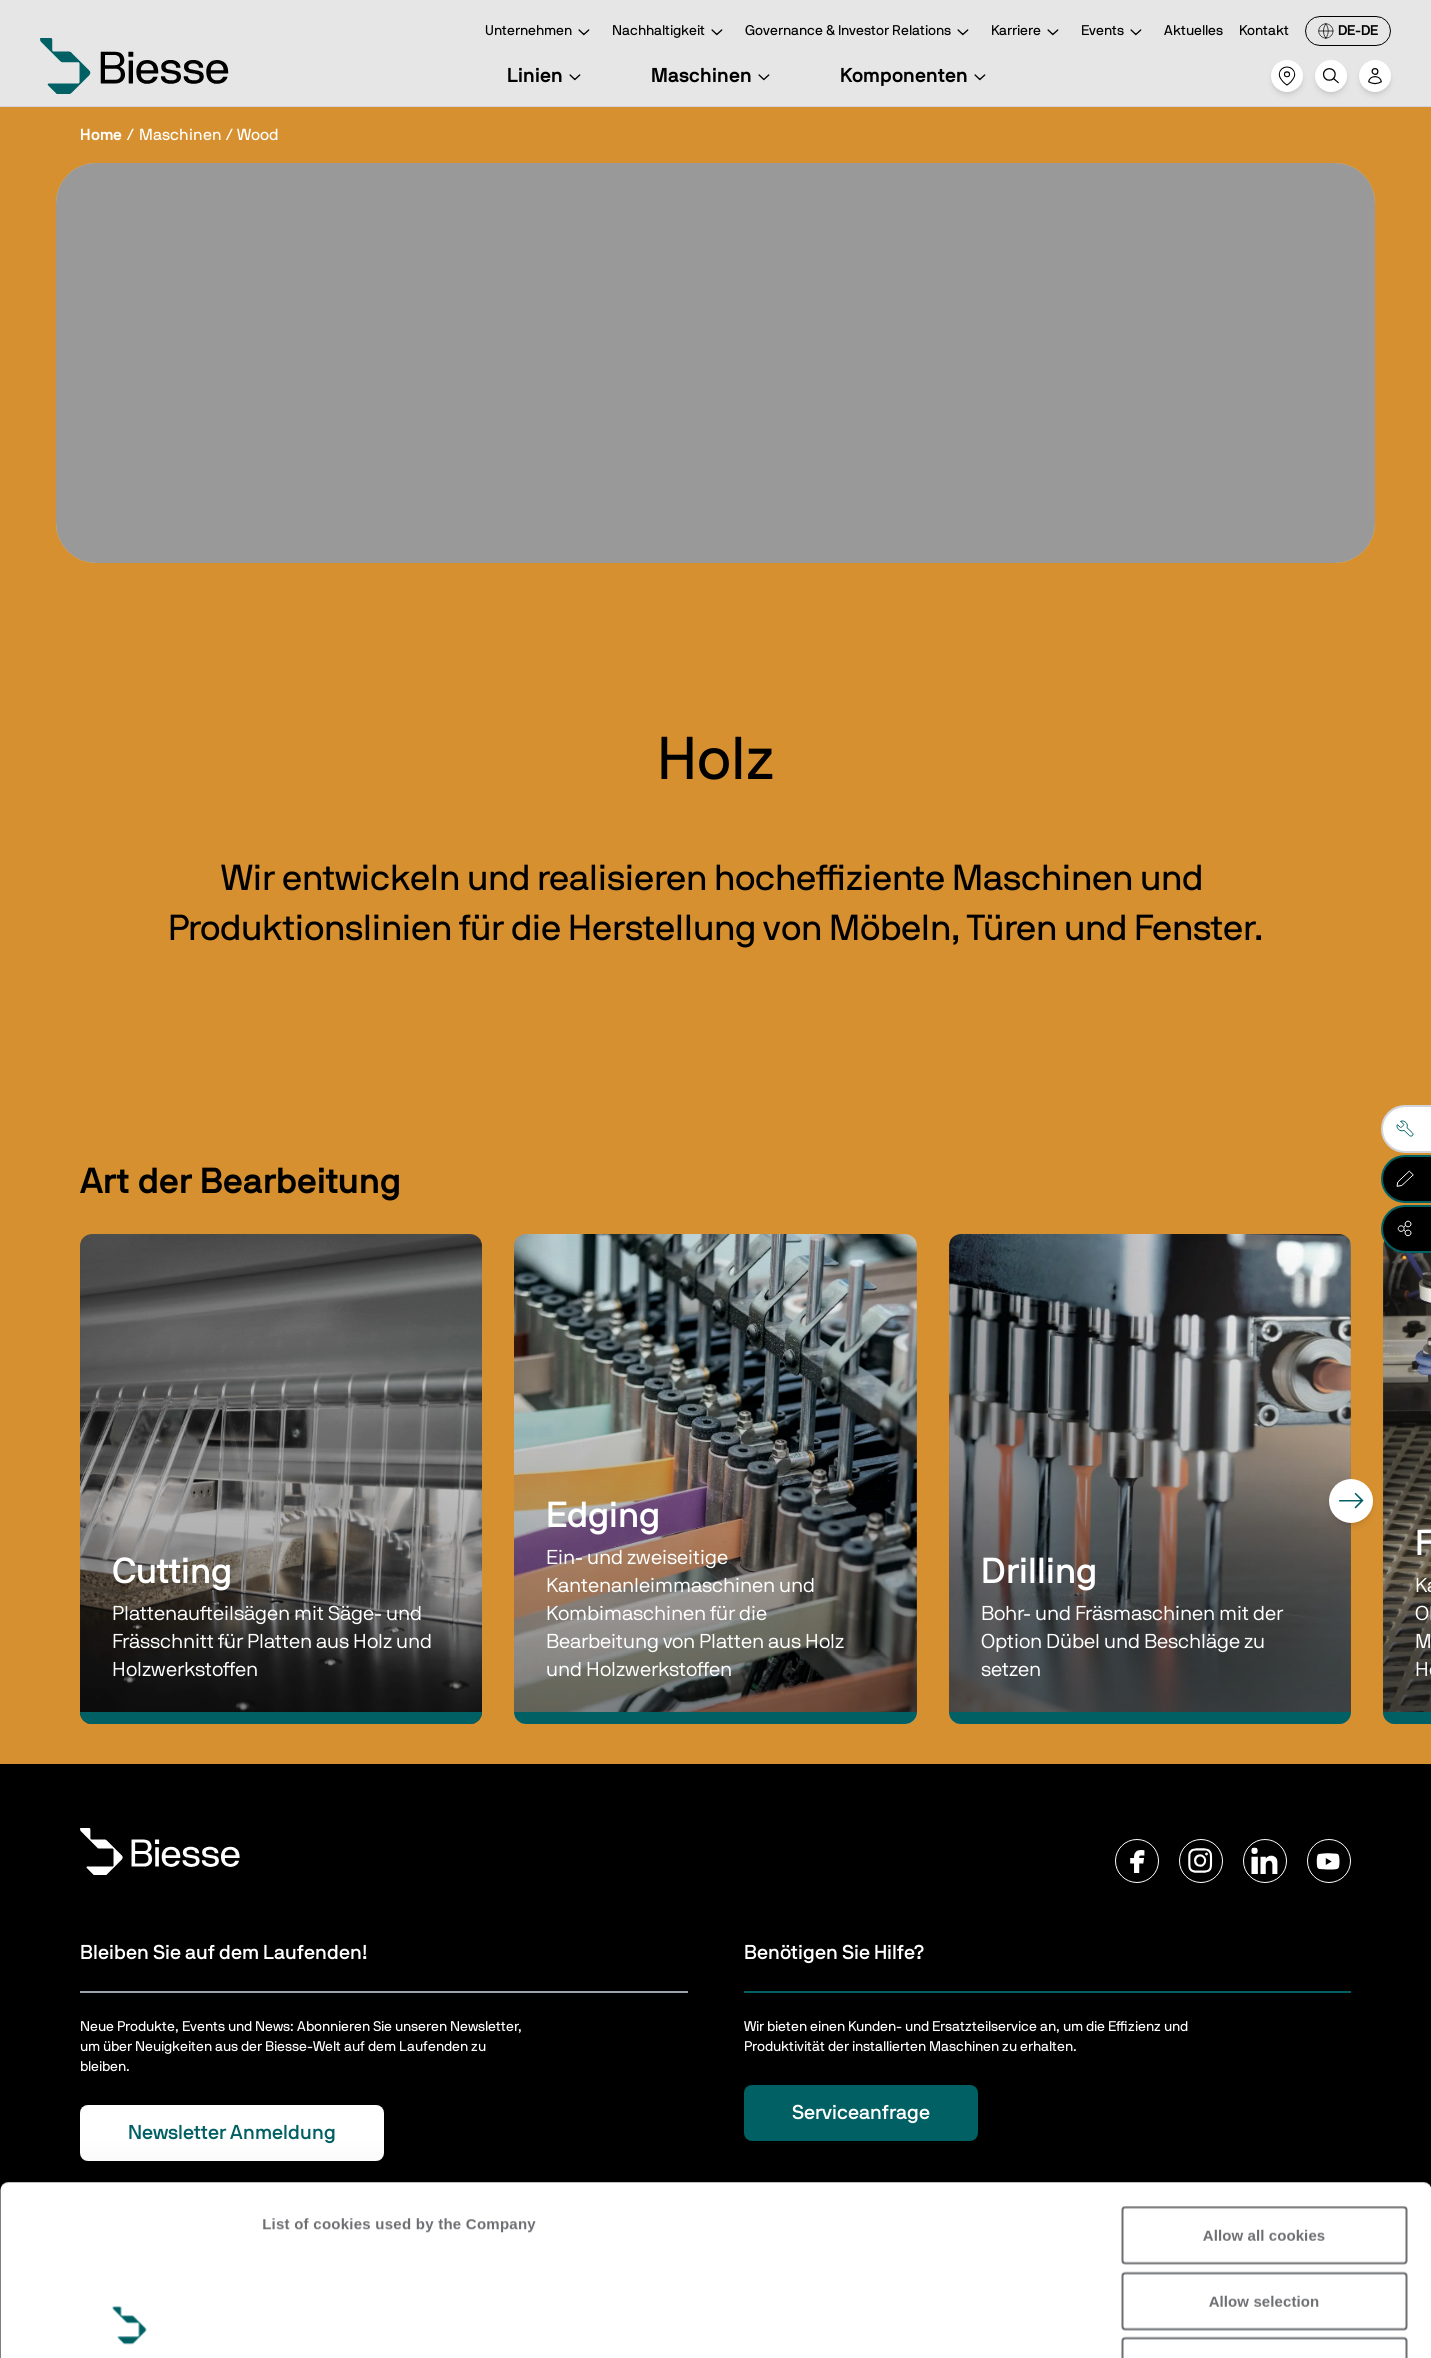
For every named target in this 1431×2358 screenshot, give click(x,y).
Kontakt (1264, 31)
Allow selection (1264, 2131)
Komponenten (916, 76)
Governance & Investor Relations (860, 32)
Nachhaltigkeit (670, 32)
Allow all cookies (1264, 2065)
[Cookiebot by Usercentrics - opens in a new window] (129, 2319)
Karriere (1028, 32)
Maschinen (713, 76)
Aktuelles (1193, 31)
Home (101, 135)
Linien (547, 76)
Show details (308, 2318)
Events (1114, 32)
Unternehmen (540, 32)
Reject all (1264, 2196)
